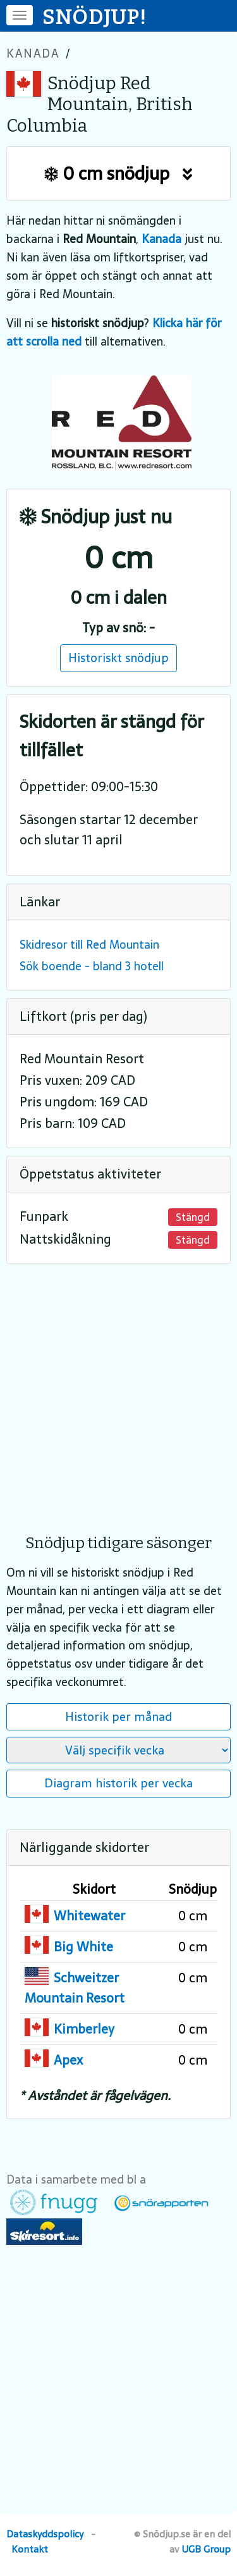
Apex (68, 2060)
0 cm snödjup (118, 173)
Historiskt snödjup (118, 657)
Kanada (32, 53)
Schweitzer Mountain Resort (75, 1988)
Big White (83, 1947)
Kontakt (29, 2549)
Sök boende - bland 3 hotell (92, 966)
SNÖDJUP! (94, 17)
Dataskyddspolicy (44, 2534)
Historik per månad (118, 1716)
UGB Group (206, 2549)
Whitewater (89, 1916)
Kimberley (84, 2029)
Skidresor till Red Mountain (89, 944)
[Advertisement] (118, 1390)
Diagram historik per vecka (118, 1782)
